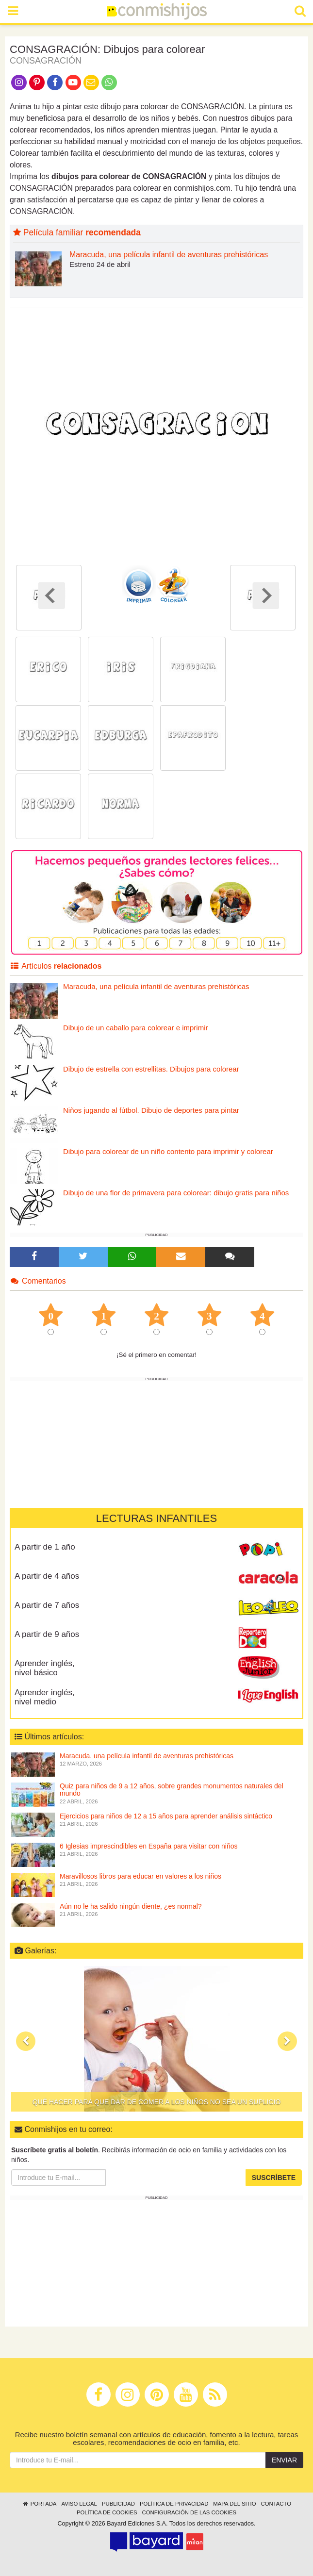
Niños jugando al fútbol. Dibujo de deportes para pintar (151, 1110)
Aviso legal (79, 2504)
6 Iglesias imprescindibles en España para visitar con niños (149, 1846)
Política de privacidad (174, 2504)
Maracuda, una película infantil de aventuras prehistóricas (168, 254)
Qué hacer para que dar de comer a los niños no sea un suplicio (157, 2102)
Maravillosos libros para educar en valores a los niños (140, 1876)
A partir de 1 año (45, 1547)
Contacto (276, 2504)
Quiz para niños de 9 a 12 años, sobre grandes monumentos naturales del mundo (171, 1789)
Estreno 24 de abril (100, 264)
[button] (25, 2041)
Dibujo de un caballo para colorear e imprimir (135, 1028)
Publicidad (118, 2504)
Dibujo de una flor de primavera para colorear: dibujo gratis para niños (176, 1193)
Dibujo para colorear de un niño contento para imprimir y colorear (168, 1151)
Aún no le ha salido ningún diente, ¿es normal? (131, 1906)
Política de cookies (107, 2512)
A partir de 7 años (47, 1605)
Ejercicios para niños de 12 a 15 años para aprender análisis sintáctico (166, 1816)
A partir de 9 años (47, 1634)
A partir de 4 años (47, 1576)
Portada (39, 2504)
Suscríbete (274, 2177)
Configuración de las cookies (189, 2512)
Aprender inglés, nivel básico (45, 1668)
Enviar (284, 2460)
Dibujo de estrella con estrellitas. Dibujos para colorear (151, 1069)
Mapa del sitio (234, 2504)
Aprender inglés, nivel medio (45, 1697)
